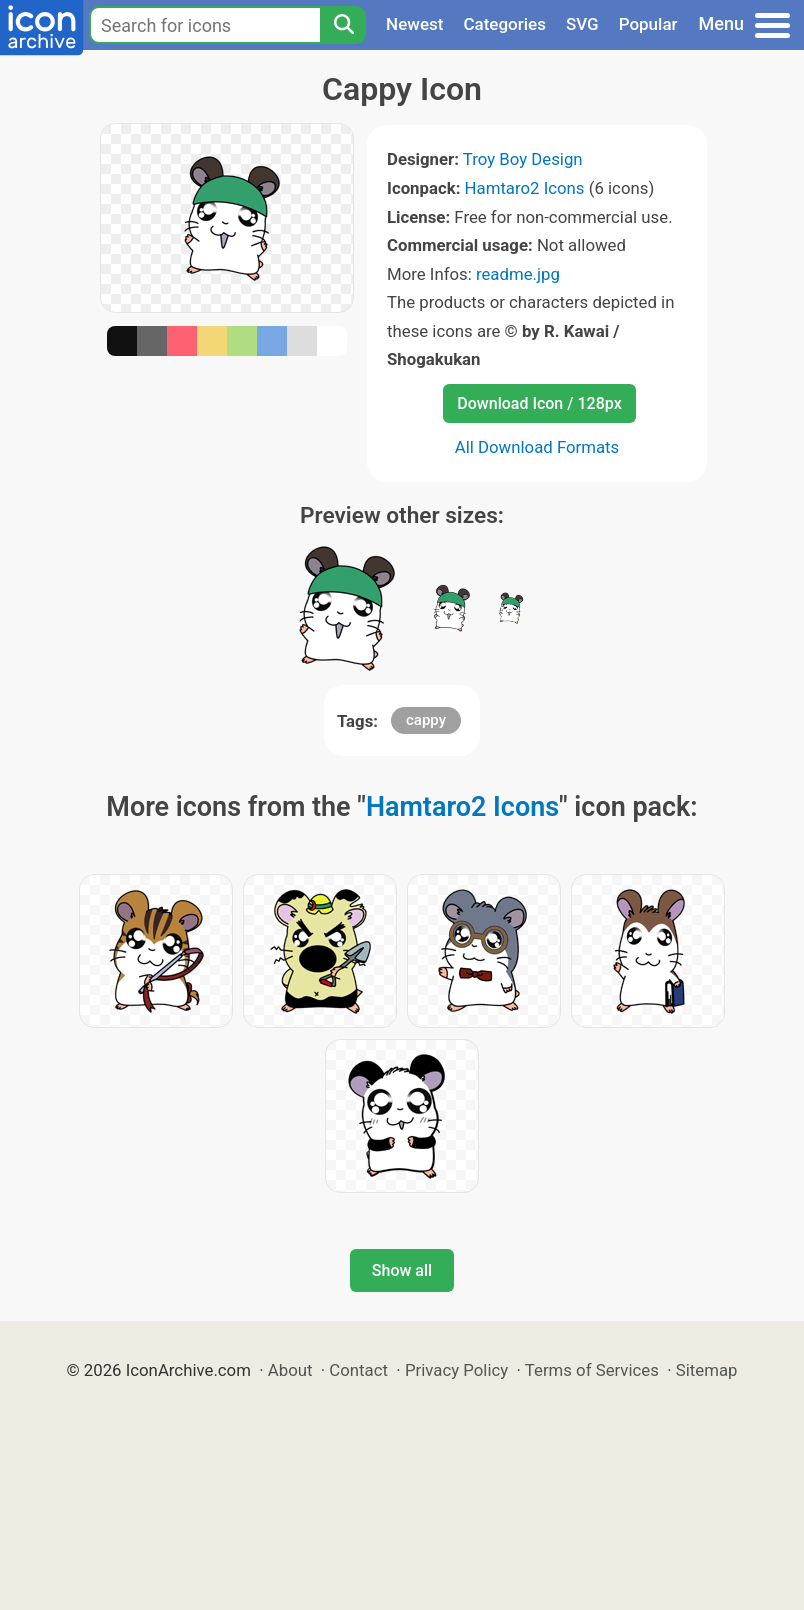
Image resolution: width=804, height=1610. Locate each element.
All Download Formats (537, 447)
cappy (426, 720)
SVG (582, 24)
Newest (414, 24)
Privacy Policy (456, 1370)
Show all (402, 1270)
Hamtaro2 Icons (525, 188)
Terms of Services (592, 1370)
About (290, 1370)
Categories (504, 24)
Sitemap (707, 1370)
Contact (358, 1370)
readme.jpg (518, 274)
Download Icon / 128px (539, 403)
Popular (648, 24)
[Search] (343, 25)
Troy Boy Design (523, 159)
